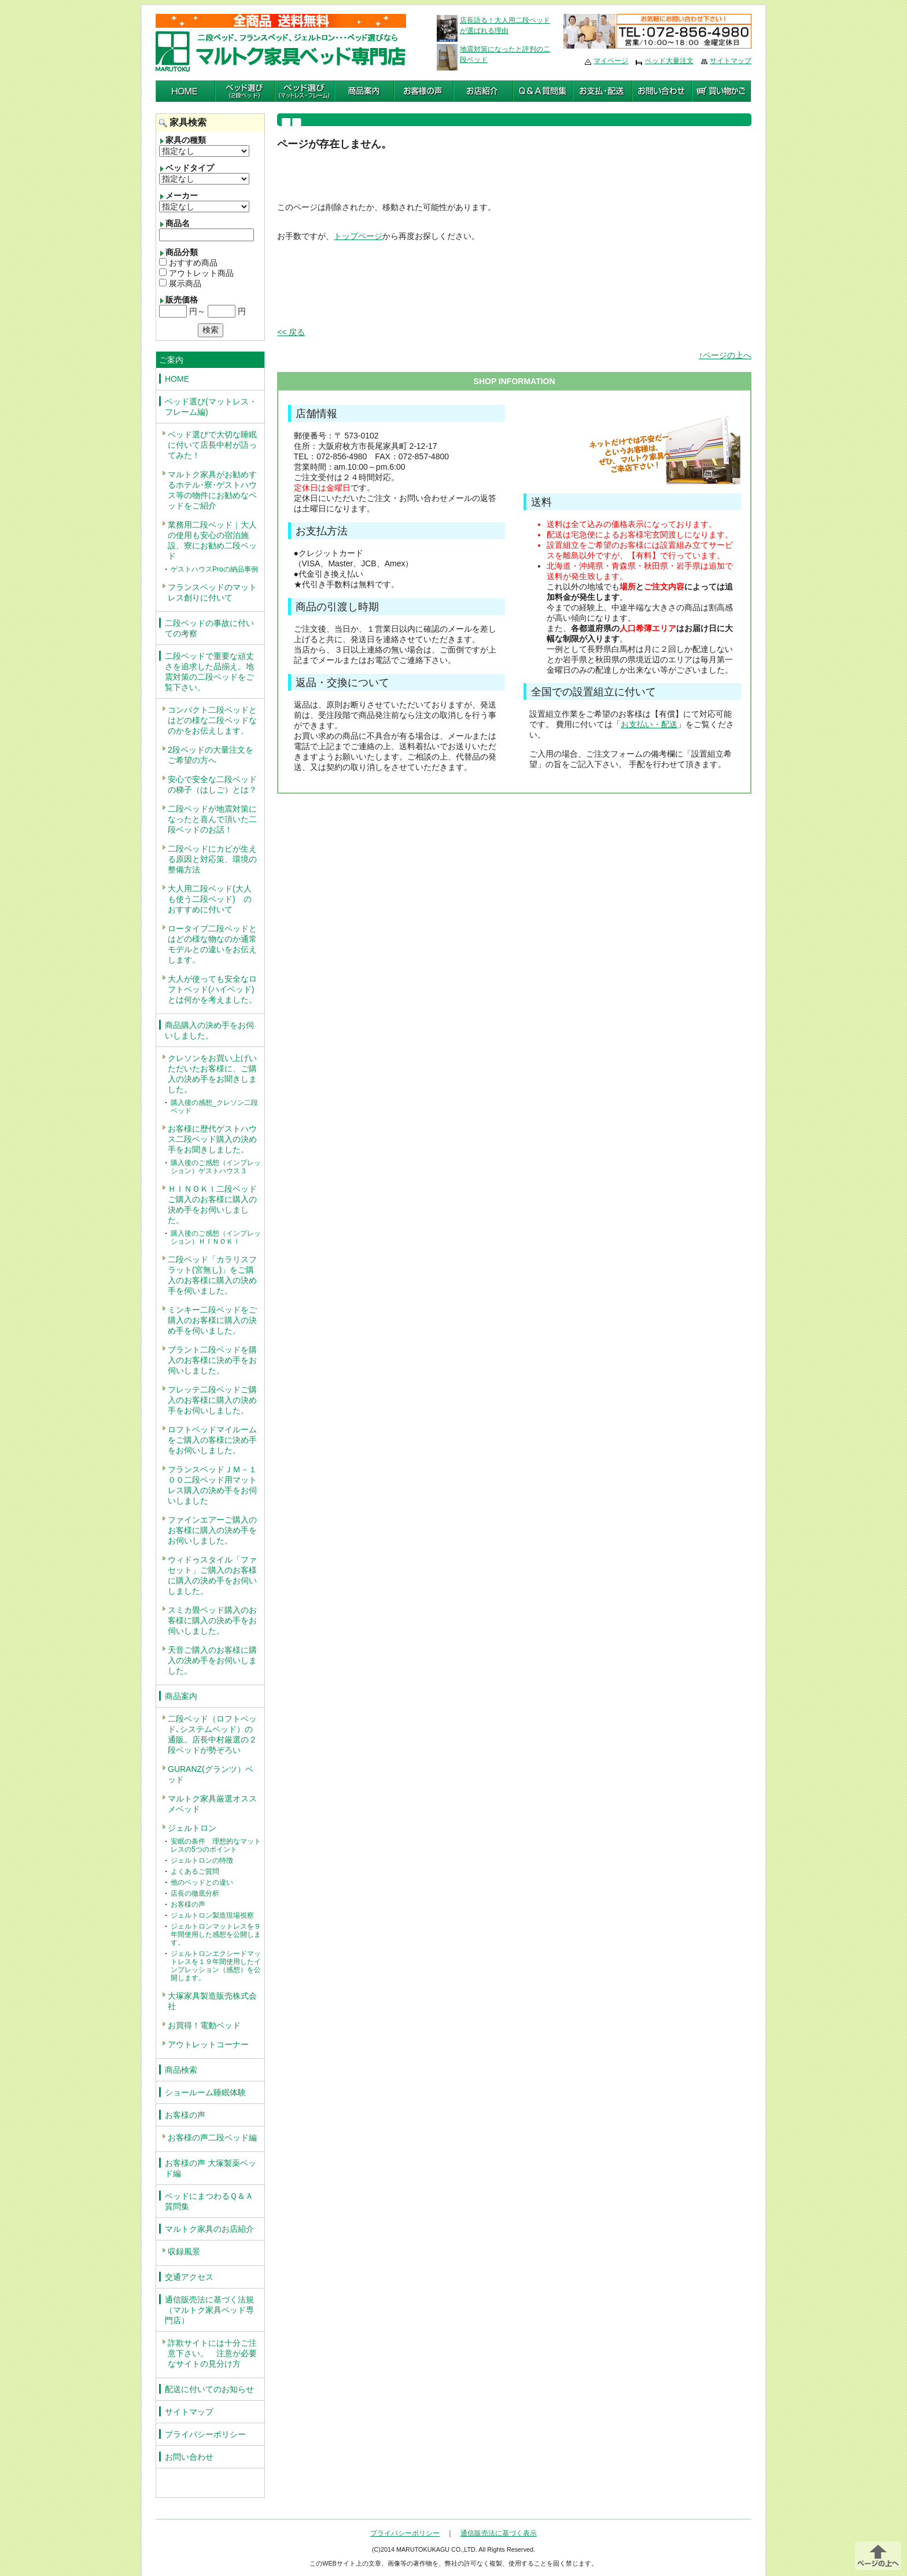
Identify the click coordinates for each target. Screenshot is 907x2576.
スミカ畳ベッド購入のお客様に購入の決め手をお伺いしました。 (212, 1620)
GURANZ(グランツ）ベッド (210, 1774)
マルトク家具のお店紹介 (209, 2229)
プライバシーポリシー (205, 2434)
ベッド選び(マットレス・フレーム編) (211, 407)
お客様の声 (188, 1904)
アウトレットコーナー (208, 2044)
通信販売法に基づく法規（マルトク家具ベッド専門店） (209, 2310)
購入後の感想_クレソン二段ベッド (214, 1107)
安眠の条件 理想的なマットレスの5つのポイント (216, 1845)
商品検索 (181, 2069)
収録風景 (184, 2251)
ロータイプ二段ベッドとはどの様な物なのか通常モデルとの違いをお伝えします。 (212, 944)
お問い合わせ (189, 2456)
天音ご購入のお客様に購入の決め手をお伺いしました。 (212, 1660)
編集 (900, 5)
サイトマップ (730, 61)
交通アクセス (189, 2277)
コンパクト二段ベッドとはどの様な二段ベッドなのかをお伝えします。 (212, 720)
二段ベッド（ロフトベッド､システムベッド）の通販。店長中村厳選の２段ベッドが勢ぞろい (212, 1734)
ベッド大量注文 (669, 61)
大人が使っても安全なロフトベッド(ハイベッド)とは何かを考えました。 (212, 989)
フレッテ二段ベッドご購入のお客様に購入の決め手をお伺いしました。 (212, 1400)
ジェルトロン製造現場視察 (212, 1915)
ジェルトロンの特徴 (202, 1860)
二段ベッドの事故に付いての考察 (209, 628)
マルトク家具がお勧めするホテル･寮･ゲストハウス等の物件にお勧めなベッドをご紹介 (212, 490)
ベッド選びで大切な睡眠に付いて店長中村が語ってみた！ (212, 445)
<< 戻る (291, 332)
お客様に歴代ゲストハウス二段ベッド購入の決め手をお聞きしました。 (212, 1139)
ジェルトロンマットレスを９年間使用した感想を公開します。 (216, 1934)
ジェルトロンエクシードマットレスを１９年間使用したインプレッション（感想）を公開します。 (216, 1965)
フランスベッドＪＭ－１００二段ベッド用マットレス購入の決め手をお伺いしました (212, 1485)
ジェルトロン (192, 1828)
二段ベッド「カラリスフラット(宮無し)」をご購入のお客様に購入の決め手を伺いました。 (212, 1275)
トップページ (358, 236)
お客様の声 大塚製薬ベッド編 (210, 2168)
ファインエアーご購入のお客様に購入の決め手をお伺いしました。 (212, 1530)
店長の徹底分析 (195, 1893)
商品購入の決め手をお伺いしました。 (209, 1030)
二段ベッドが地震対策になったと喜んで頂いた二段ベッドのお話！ (212, 819)
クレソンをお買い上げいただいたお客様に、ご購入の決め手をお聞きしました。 (212, 1073)
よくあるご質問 (195, 1871)
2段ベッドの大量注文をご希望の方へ (210, 755)
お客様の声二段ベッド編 (212, 2137)
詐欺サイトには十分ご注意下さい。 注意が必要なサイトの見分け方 (212, 2353)
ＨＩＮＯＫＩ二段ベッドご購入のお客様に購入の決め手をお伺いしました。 (212, 1204)
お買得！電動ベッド (204, 2025)
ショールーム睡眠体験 (205, 2092)
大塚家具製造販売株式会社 (212, 2001)
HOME (177, 379)
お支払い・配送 (649, 724)
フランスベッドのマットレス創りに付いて (212, 592)
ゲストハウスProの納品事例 (214, 569)
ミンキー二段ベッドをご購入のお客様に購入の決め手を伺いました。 (212, 1320)
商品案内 (181, 1696)
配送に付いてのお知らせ (209, 2389)
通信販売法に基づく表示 (498, 2533)
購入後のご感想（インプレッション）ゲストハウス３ (216, 1167)
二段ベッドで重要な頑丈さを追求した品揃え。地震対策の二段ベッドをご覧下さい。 (209, 671)
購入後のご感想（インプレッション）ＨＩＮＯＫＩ (216, 1237)
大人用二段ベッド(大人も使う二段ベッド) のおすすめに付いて (210, 899)
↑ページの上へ (725, 355)
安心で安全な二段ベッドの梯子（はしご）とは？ (212, 784)
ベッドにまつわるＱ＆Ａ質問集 (209, 2201)
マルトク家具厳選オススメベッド (212, 1804)
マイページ (610, 61)
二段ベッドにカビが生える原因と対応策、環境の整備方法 (212, 859)
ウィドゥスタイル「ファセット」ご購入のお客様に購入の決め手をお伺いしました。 (212, 1575)
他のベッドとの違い (202, 1882)
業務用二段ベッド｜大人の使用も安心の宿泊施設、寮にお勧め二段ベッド (212, 540)
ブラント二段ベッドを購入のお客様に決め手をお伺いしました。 (212, 1360)
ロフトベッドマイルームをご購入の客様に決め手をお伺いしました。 (212, 1440)
